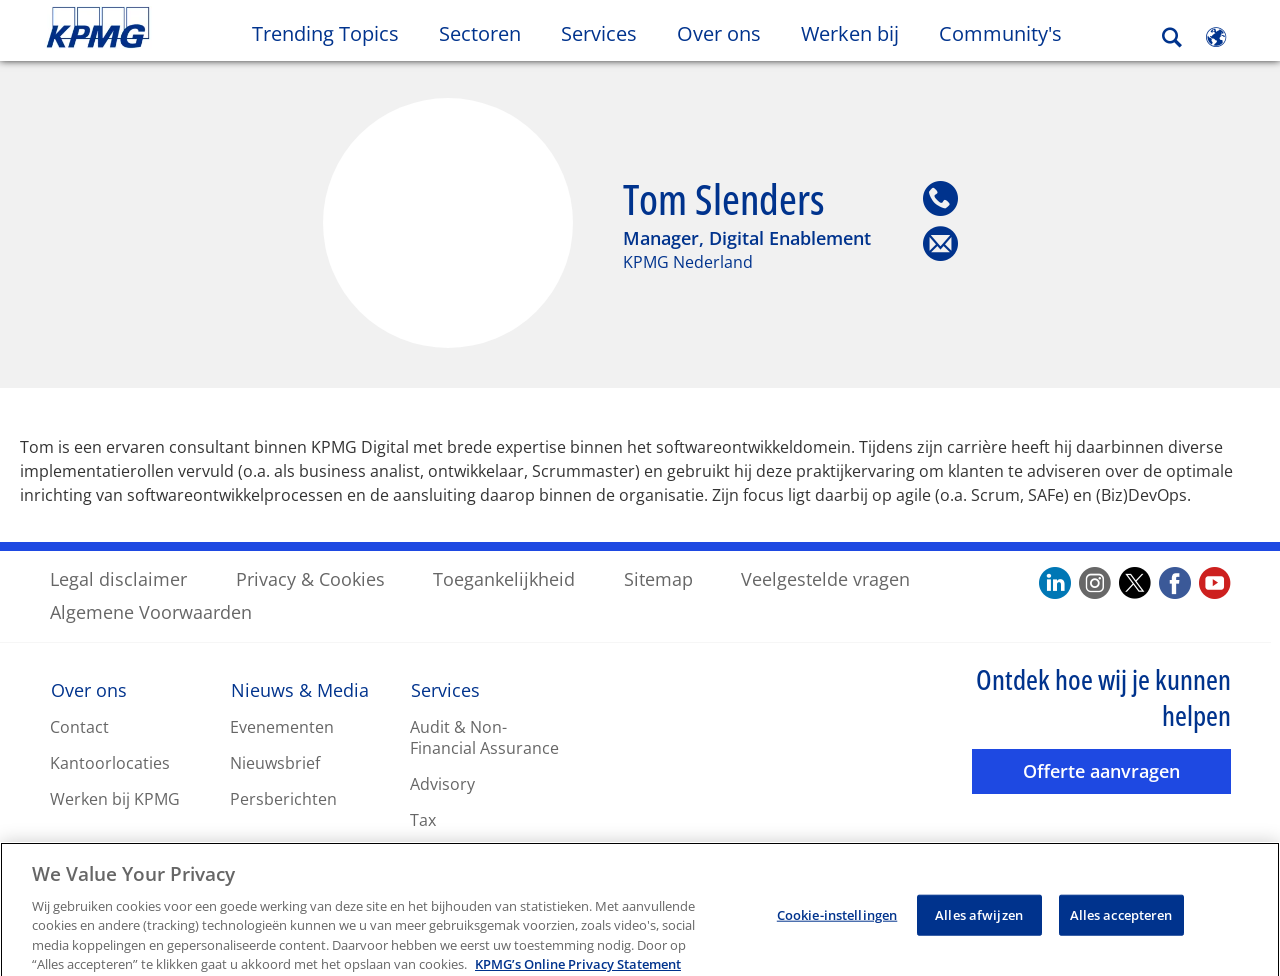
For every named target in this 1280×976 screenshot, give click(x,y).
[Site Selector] (1216, 37)
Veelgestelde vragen (825, 578)
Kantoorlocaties (110, 762)
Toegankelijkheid (504, 578)
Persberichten (283, 798)
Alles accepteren (1121, 933)
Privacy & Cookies (310, 578)
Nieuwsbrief (275, 762)
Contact (79, 726)
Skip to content (156, 28)
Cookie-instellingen (837, 933)
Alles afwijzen (979, 933)
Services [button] (599, 33)
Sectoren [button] (480, 33)
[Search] (1172, 37)
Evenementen (282, 726)
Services (445, 689)
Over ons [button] (719, 33)
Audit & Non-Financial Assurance (484, 736)
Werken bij (860, 33)
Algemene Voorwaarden (151, 611)
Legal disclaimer (118, 578)
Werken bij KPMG (115, 798)
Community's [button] (1000, 33)
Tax (423, 819)
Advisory (442, 783)
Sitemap (658, 578)
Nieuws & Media (300, 689)
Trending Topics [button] (325, 33)
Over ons (89, 689)
